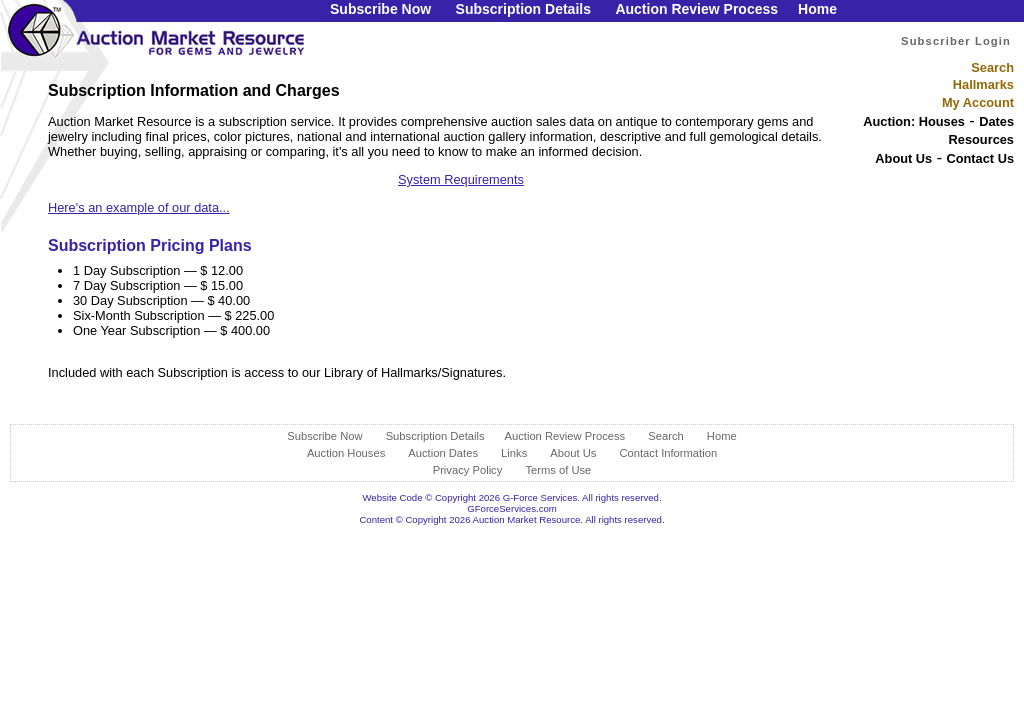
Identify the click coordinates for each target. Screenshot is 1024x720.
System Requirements (461, 179)
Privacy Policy (468, 470)
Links (514, 453)
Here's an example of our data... (139, 207)
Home (817, 9)
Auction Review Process (696, 9)
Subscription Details (523, 9)
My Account (978, 102)
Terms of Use (558, 470)
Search (992, 67)
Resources (981, 139)
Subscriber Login (956, 41)
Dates (996, 121)
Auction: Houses (914, 121)
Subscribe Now (380, 9)
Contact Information (668, 453)
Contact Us (980, 158)
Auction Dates (443, 453)
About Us (903, 158)
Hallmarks (983, 84)
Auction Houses (346, 453)
